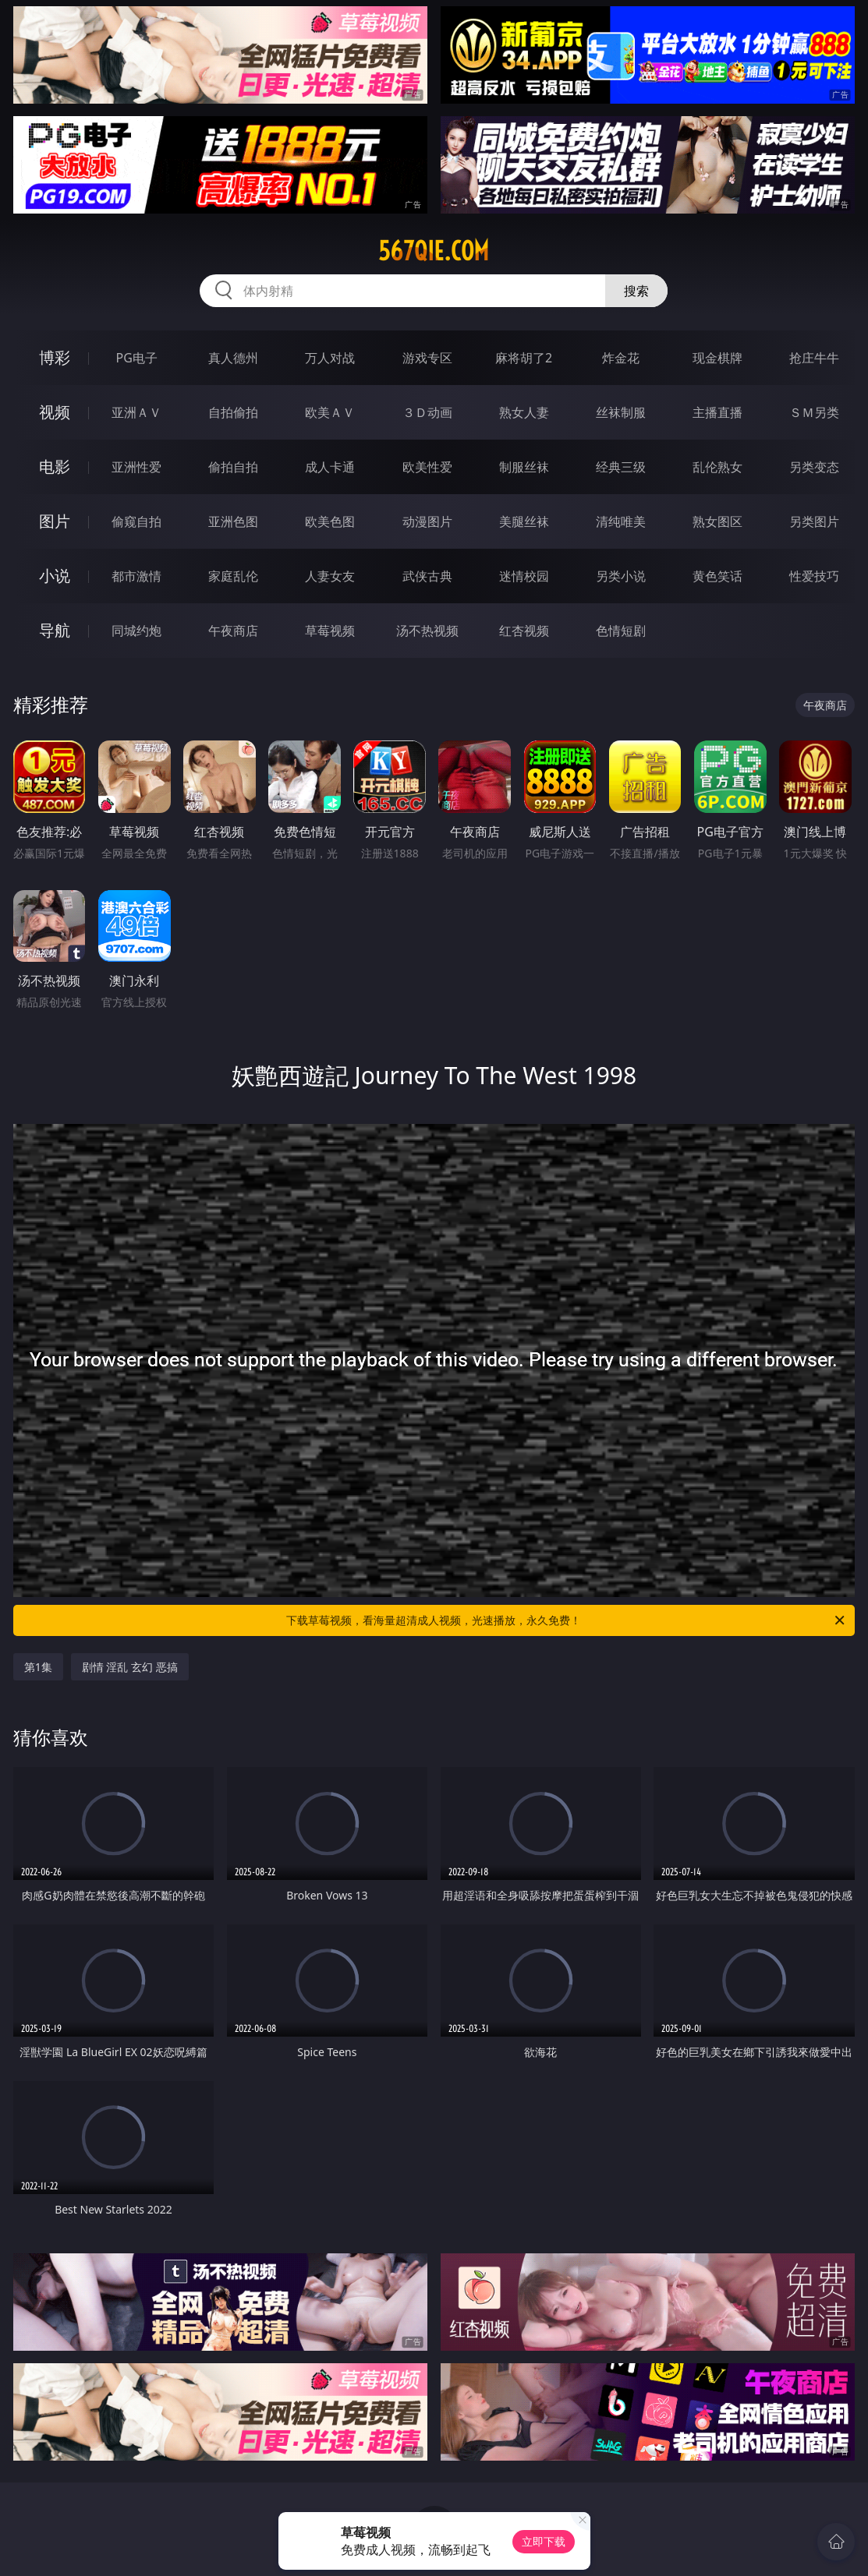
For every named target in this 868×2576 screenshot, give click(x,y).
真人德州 (233, 357)
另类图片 (814, 521)
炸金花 (620, 357)
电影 (54, 466)
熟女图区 (717, 521)
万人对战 (330, 357)
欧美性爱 (427, 466)
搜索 (636, 290)
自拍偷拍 (233, 412)
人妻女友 (330, 576)
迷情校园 (524, 576)
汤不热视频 (427, 630)
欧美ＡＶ (330, 412)
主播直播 (717, 412)
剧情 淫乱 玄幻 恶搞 (130, 1666)
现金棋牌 (717, 357)
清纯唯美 (621, 521)
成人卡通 (330, 466)
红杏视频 (524, 630)
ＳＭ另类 (814, 412)
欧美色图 (330, 521)
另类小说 (621, 576)
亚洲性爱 (136, 466)
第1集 (38, 1666)
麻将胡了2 (523, 357)
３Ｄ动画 (427, 412)
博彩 (54, 357)
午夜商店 (233, 630)
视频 (54, 411)
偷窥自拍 (136, 521)
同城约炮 (136, 630)
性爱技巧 (814, 576)
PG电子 (136, 357)
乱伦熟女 (717, 466)
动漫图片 (427, 521)
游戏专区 (427, 357)
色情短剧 (621, 630)
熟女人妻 (524, 412)
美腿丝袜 (524, 521)
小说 (54, 575)
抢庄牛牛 (814, 357)
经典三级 (621, 466)
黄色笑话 (717, 576)
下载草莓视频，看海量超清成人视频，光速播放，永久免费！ (566, 1620)
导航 (54, 630)
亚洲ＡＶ (136, 412)
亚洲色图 (233, 521)
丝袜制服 (621, 412)
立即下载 (543, 2541)
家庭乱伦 (233, 576)
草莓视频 (330, 630)
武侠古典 (427, 576)
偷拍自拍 (233, 466)
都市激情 (136, 576)
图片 (54, 521)
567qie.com (433, 251)
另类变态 (814, 466)
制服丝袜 (524, 466)
